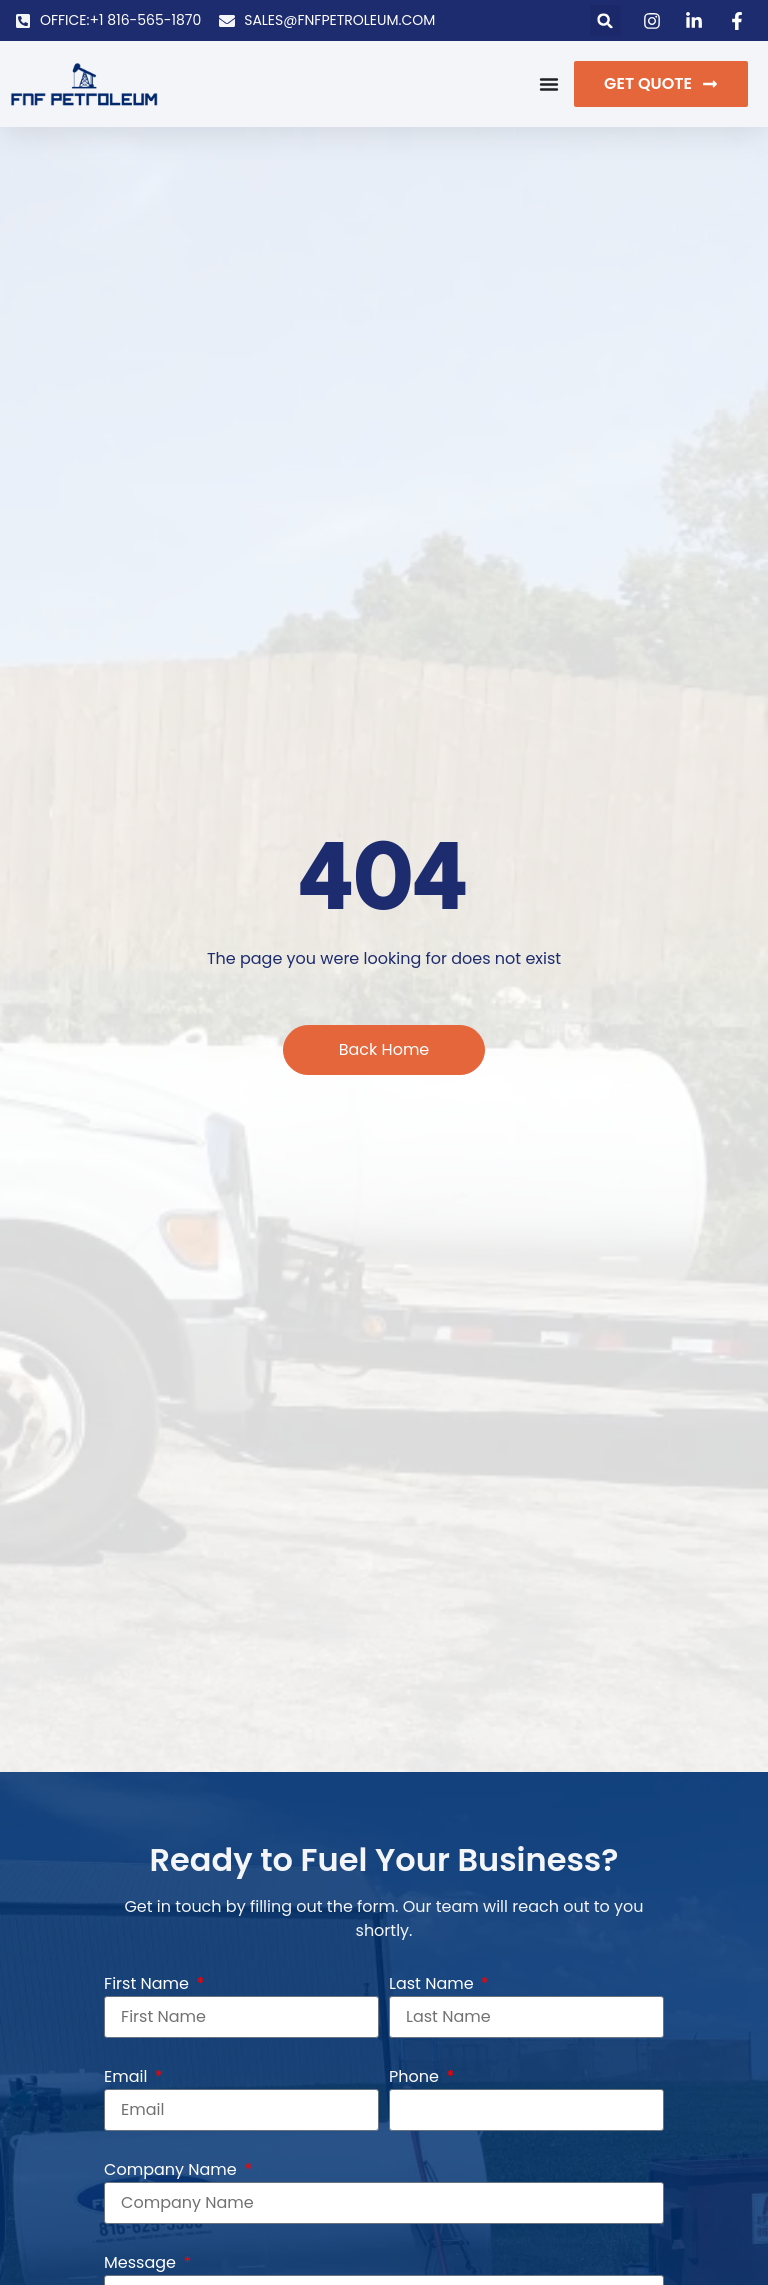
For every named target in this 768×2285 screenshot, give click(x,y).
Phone (416, 2076)
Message (142, 2262)
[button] (605, 20)
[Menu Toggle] (549, 84)
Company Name (172, 2169)
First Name (148, 1983)
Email (128, 2076)
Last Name (433, 1983)
